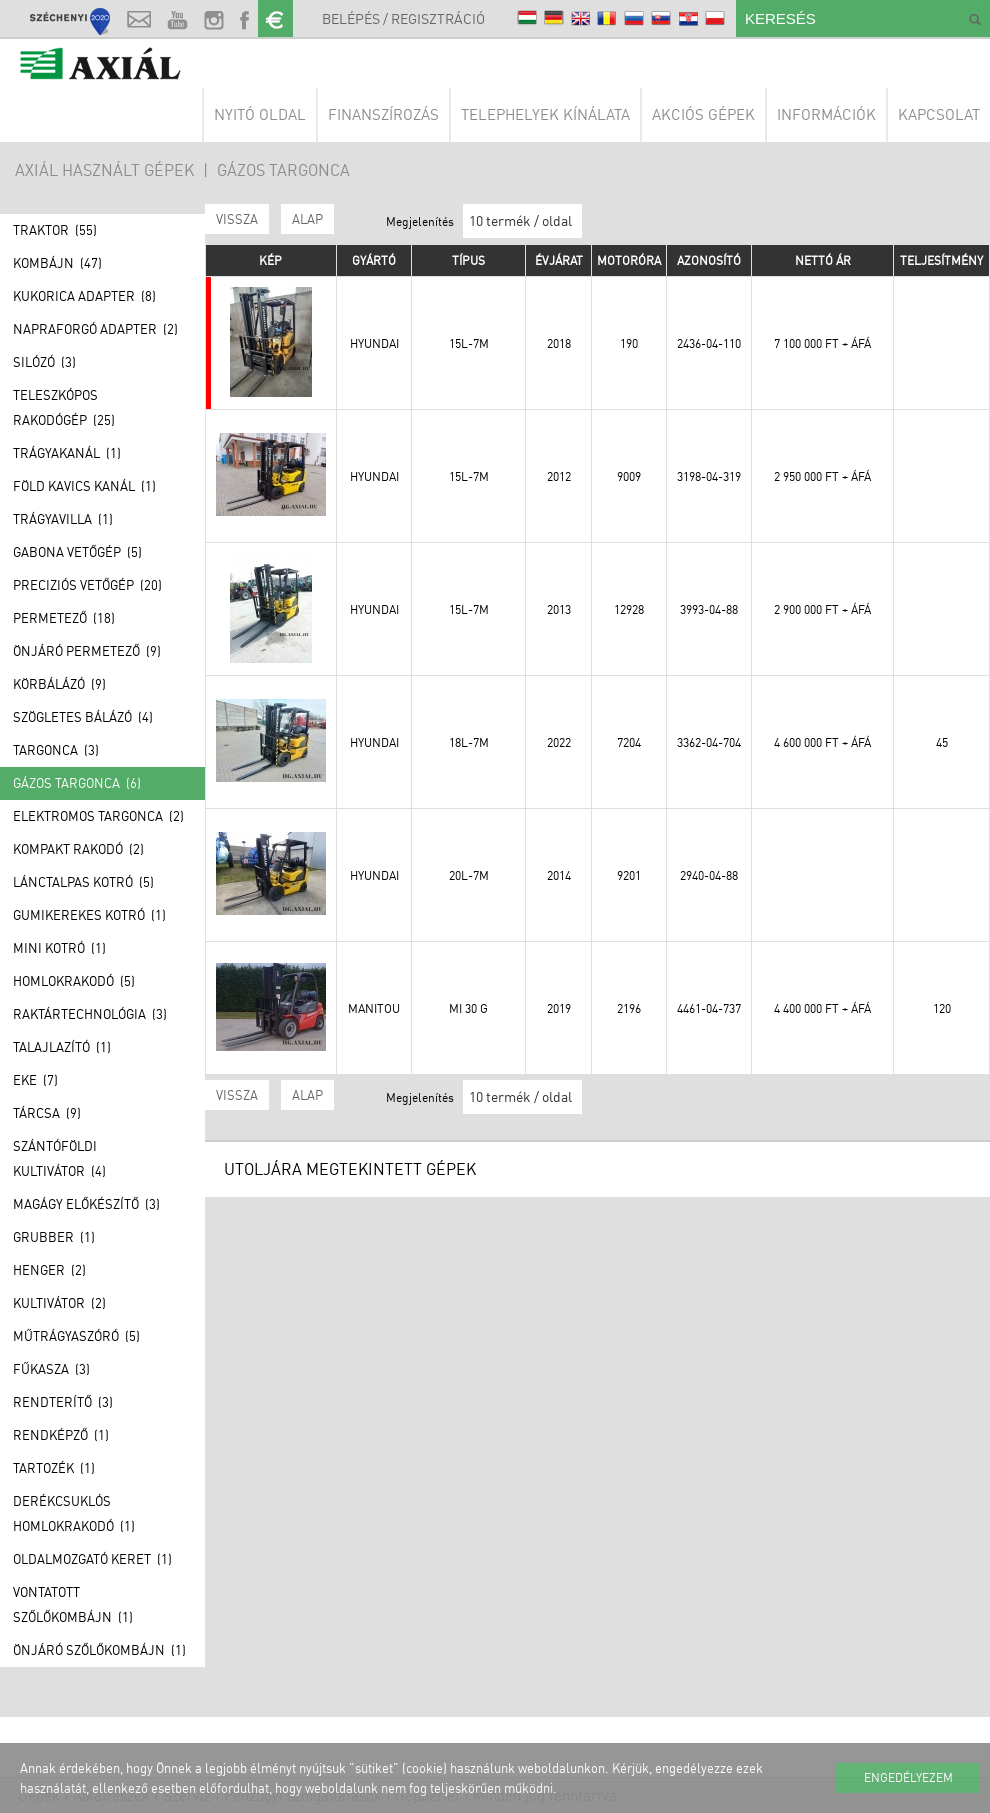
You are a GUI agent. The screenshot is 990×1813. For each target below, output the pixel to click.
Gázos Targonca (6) (77, 783)
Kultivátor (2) (59, 1303)
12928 (629, 609)
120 (942, 1008)
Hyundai (374, 343)
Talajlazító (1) (62, 1047)
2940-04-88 (709, 875)
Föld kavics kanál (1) (84, 486)
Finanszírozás (383, 114)
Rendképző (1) (61, 1435)
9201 (629, 875)
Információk (826, 114)
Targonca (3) (56, 750)
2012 (559, 476)
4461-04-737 (709, 1008)
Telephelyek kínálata (545, 114)
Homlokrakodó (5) (74, 981)
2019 (559, 1008)
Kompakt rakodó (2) (78, 849)
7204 (629, 742)
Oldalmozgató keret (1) (92, 1559)
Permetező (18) (64, 618)
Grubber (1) (54, 1237)
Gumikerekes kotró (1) (89, 915)
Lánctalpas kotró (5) (83, 882)
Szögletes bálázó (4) (83, 717)
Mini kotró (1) (59, 948)
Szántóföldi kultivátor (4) (59, 1158)
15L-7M (469, 343)
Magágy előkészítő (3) (86, 1204)
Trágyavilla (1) (63, 519)
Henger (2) (49, 1270)
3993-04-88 (709, 609)
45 (942, 742)
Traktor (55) (55, 230)
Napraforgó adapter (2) (95, 329)
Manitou (374, 1008)
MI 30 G (468, 1008)
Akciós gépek (703, 114)
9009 (629, 476)
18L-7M (469, 742)
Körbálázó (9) (59, 684)
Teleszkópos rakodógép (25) (64, 407)
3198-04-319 (709, 476)
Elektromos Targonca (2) (98, 816)
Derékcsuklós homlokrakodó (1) (74, 1513)
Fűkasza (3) (51, 1369)
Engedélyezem (908, 1777)
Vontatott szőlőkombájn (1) (73, 1604)
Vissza (237, 219)
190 (629, 343)
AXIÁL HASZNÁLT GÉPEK (104, 170)
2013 (559, 609)
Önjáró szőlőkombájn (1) (99, 1650)
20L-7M (469, 875)
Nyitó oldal (260, 114)
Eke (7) (35, 1080)
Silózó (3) (44, 362)
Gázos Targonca (283, 170)
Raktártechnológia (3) (90, 1014)
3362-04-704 (709, 742)
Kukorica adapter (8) (84, 296)
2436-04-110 (709, 343)
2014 (559, 875)
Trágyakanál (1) (67, 453)
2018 (559, 343)
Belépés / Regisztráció (403, 18)
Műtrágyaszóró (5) (76, 1336)
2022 (559, 742)
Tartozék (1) (54, 1468)
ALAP (307, 219)
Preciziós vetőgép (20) (87, 585)
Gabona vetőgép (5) (77, 552)
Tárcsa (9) (47, 1113)
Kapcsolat (939, 114)
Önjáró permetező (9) (87, 651)
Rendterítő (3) (63, 1402)
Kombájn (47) (57, 263)
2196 (629, 1008)
